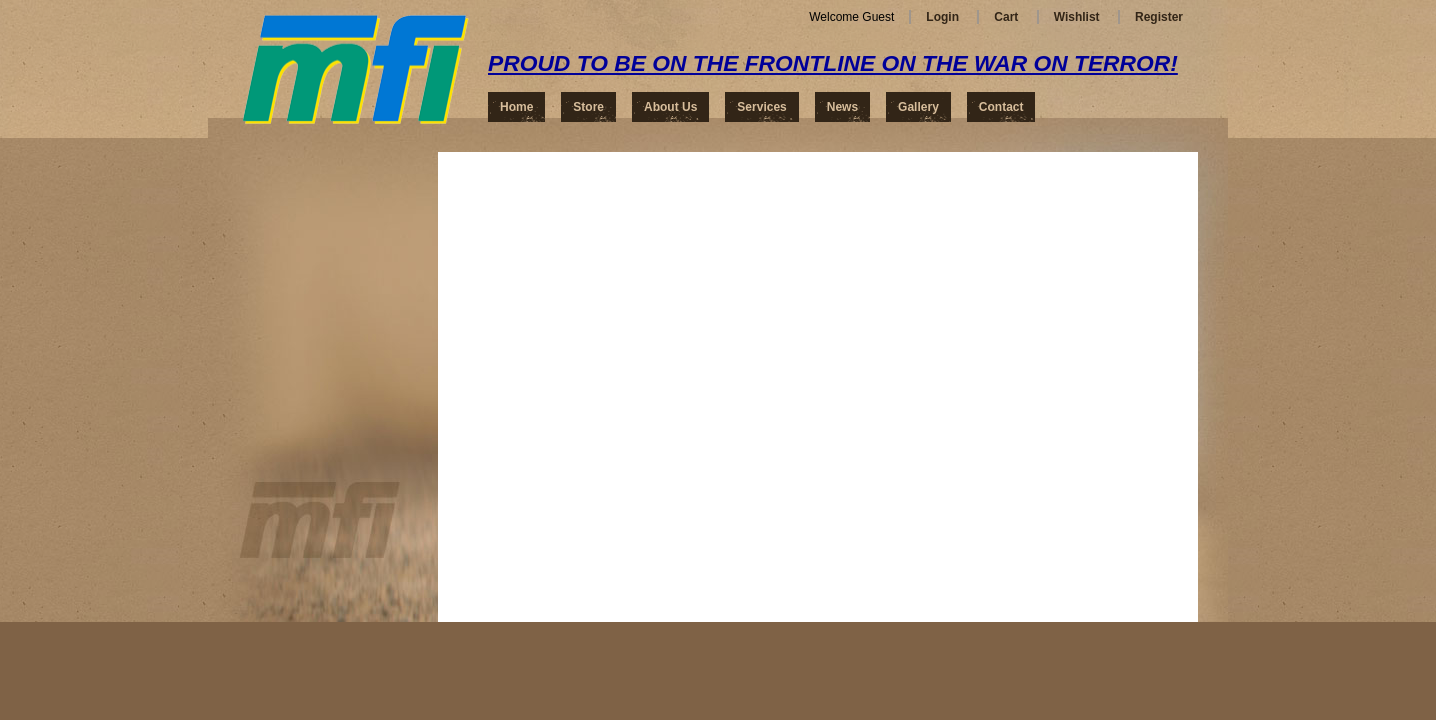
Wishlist (1077, 17)
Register (1159, 17)
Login (942, 17)
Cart (1006, 17)
